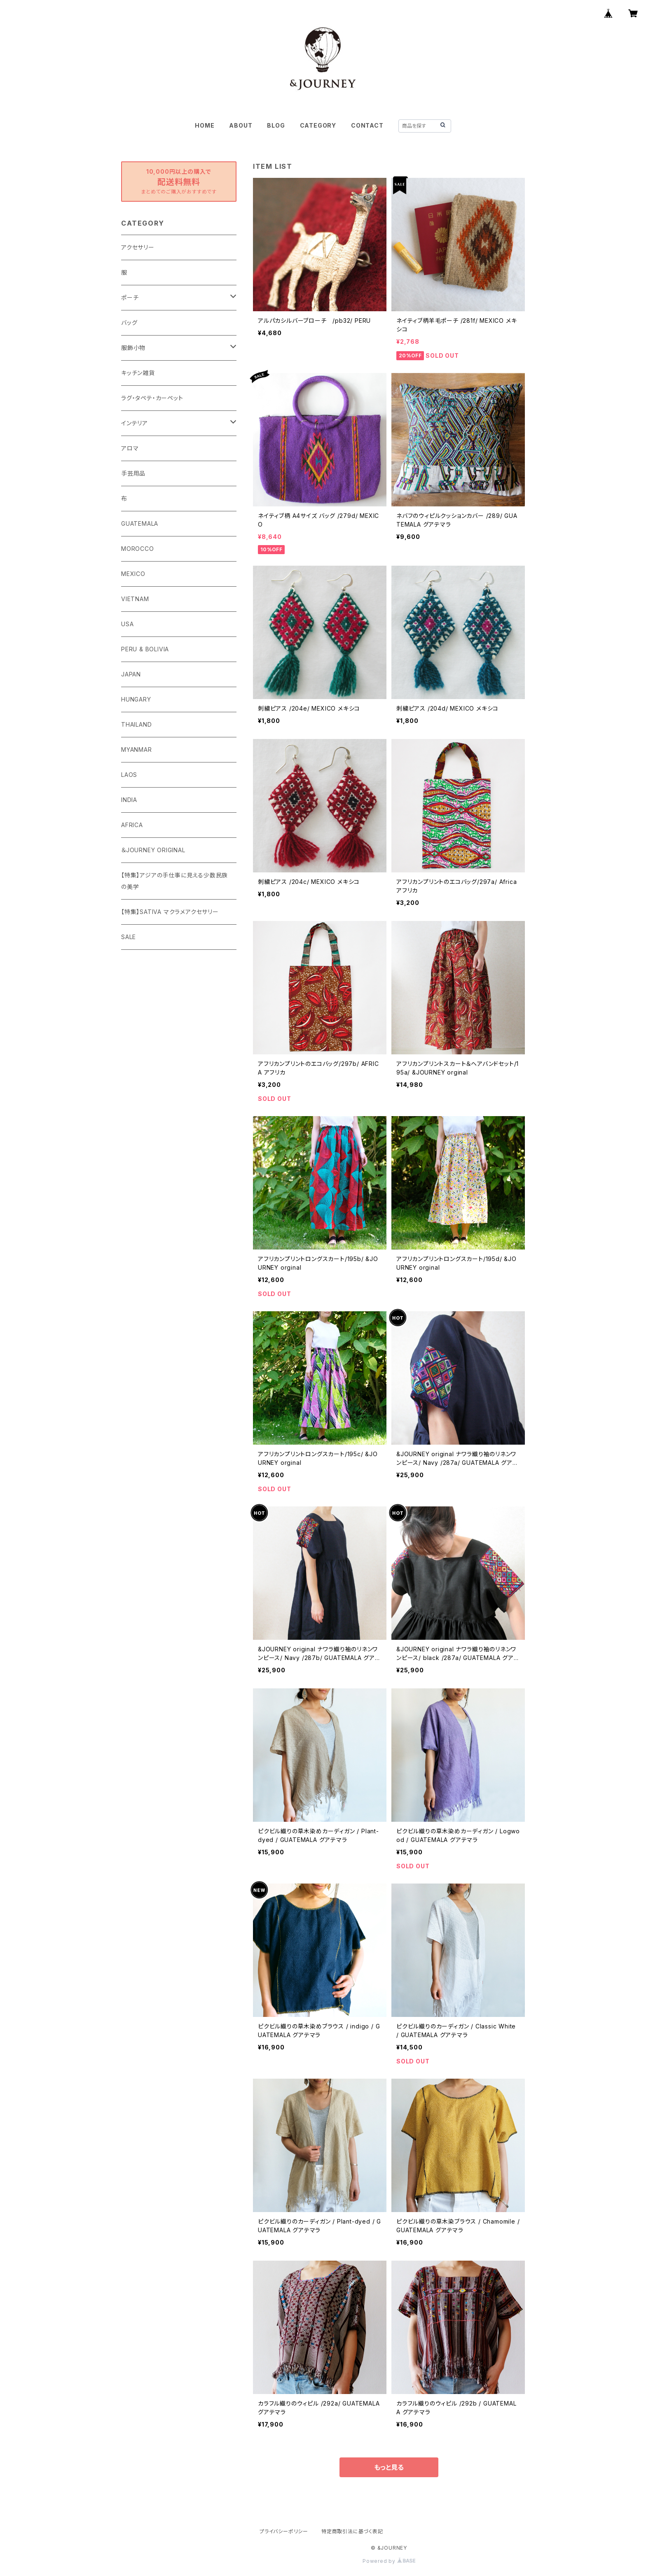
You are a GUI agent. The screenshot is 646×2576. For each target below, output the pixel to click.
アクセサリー (137, 247)
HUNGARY (136, 699)
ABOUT (240, 125)
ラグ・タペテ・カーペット (152, 397)
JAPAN (131, 674)
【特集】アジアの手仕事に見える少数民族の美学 (174, 881)
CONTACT (367, 125)
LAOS (129, 774)
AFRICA (132, 824)
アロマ (129, 448)
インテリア (134, 423)
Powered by (389, 2561)
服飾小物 (133, 347)
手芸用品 (133, 473)
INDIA (129, 799)
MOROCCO (137, 548)
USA (127, 623)
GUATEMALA (139, 523)
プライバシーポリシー (284, 2531)
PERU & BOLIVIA (145, 649)
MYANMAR (136, 749)
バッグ (129, 322)
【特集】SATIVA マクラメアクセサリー (170, 911)
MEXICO (133, 573)
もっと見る (389, 2467)
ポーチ (129, 297)
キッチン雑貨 (138, 372)
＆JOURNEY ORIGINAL (153, 849)
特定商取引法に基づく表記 (352, 2531)
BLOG (276, 125)
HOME (204, 125)
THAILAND (136, 724)
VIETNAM (135, 598)
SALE (128, 936)
